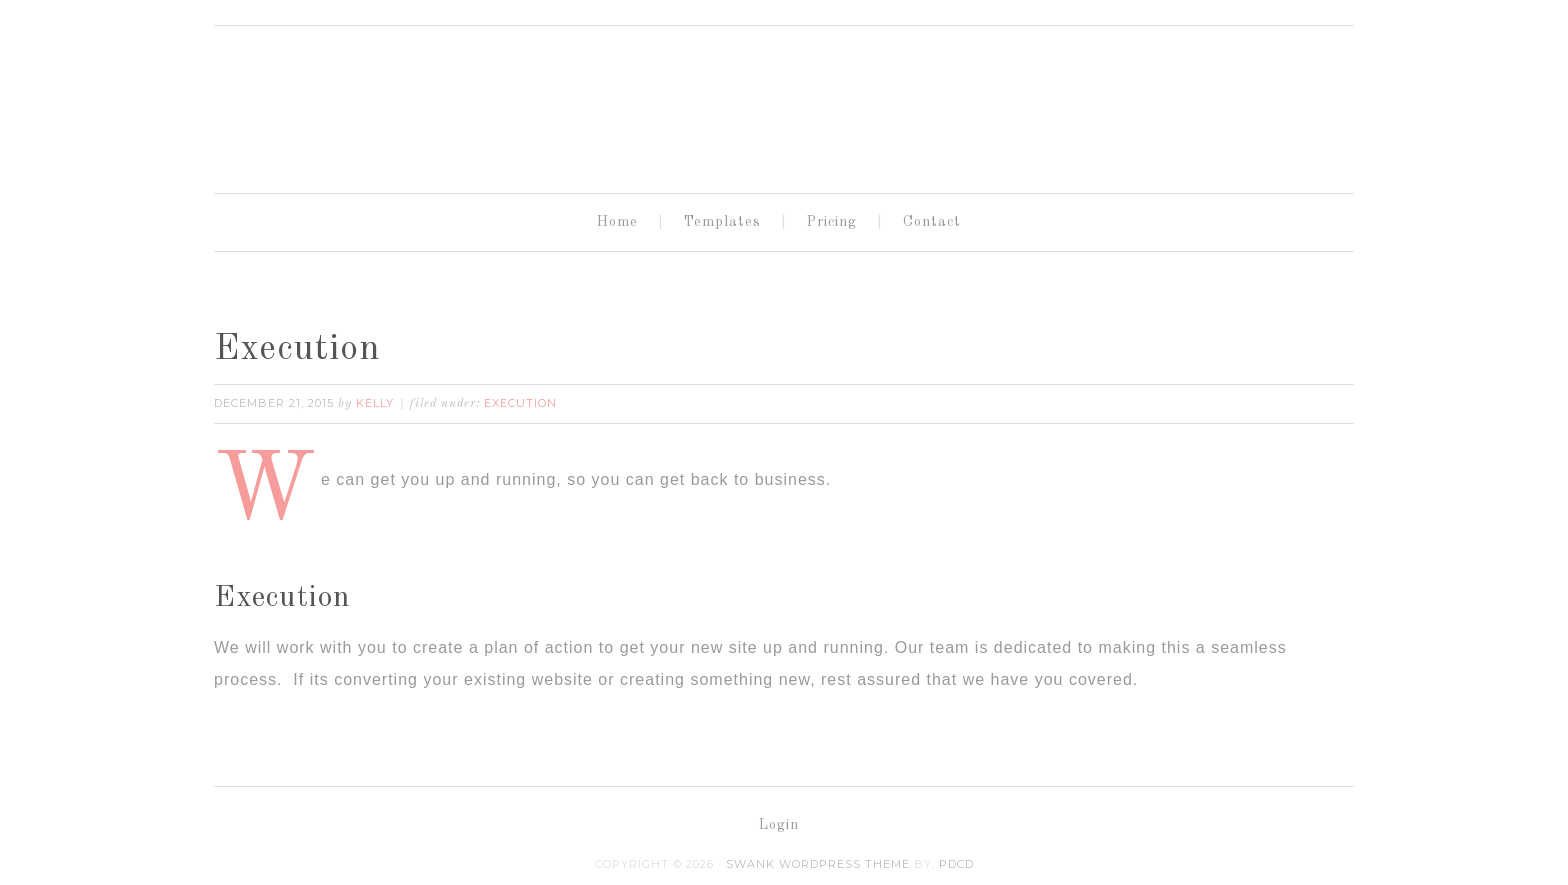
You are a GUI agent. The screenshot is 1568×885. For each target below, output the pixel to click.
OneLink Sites (784, 101)
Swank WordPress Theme (818, 864)
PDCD (956, 864)
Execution (297, 350)
